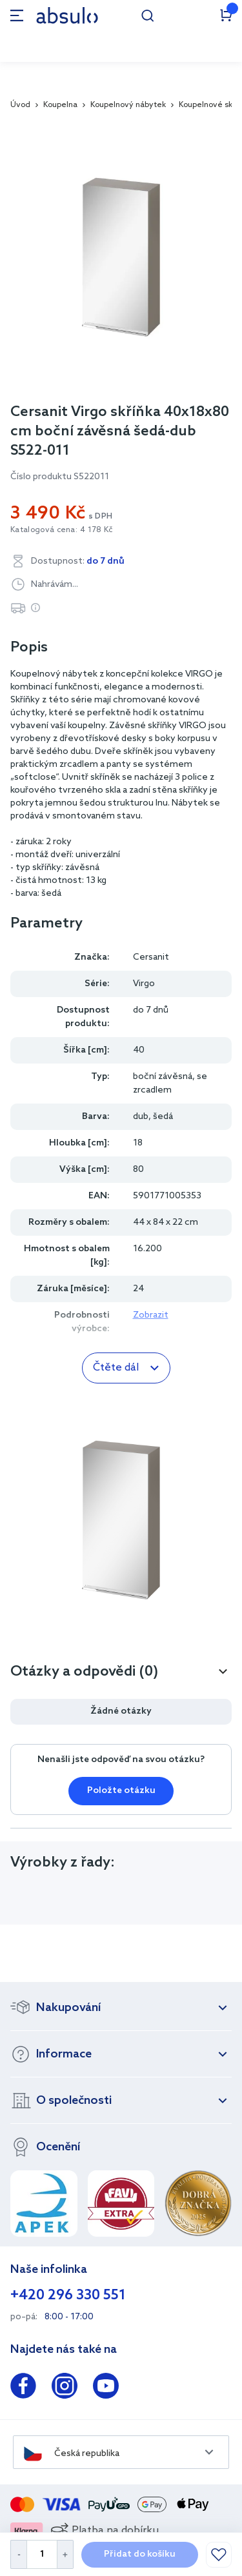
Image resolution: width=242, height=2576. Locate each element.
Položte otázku (121, 1790)
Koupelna (60, 105)
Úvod (20, 105)
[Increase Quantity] (65, 2554)
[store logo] (67, 15)
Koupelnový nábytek (128, 105)
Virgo (144, 983)
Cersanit (151, 957)
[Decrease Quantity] (18, 2554)
